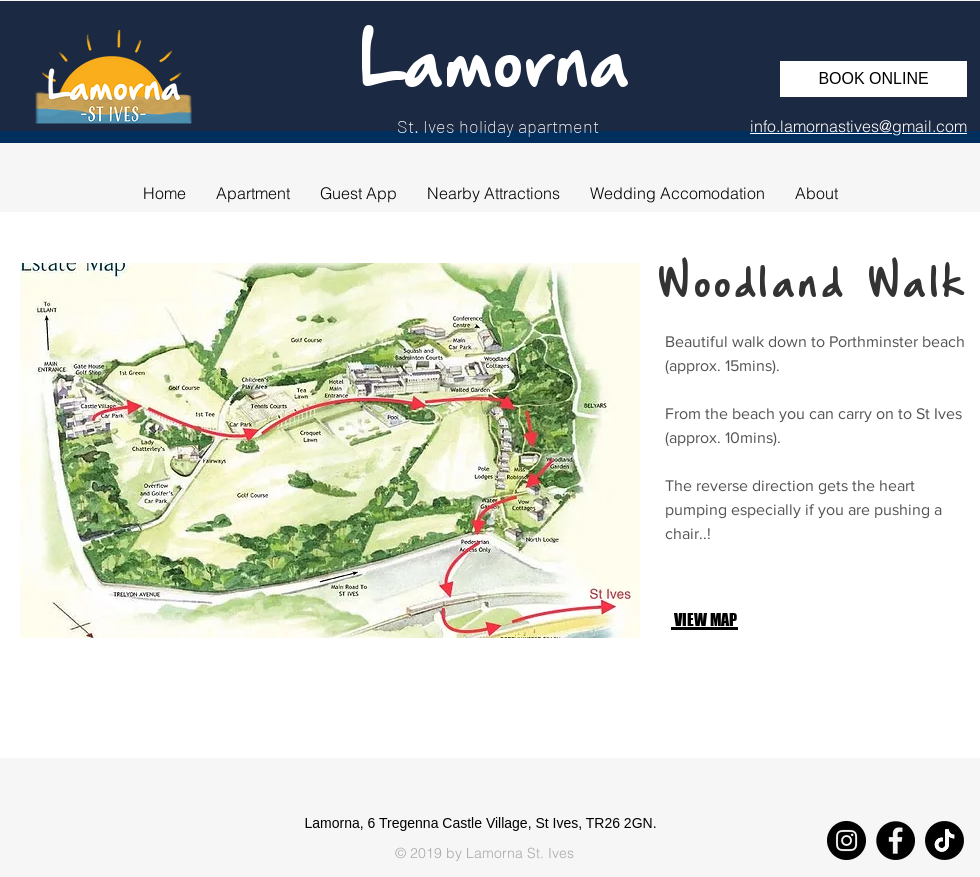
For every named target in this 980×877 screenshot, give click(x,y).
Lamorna (495, 67)
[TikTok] (944, 840)
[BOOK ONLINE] (873, 79)
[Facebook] (895, 840)
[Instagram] (846, 840)
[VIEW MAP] (740, 619)
